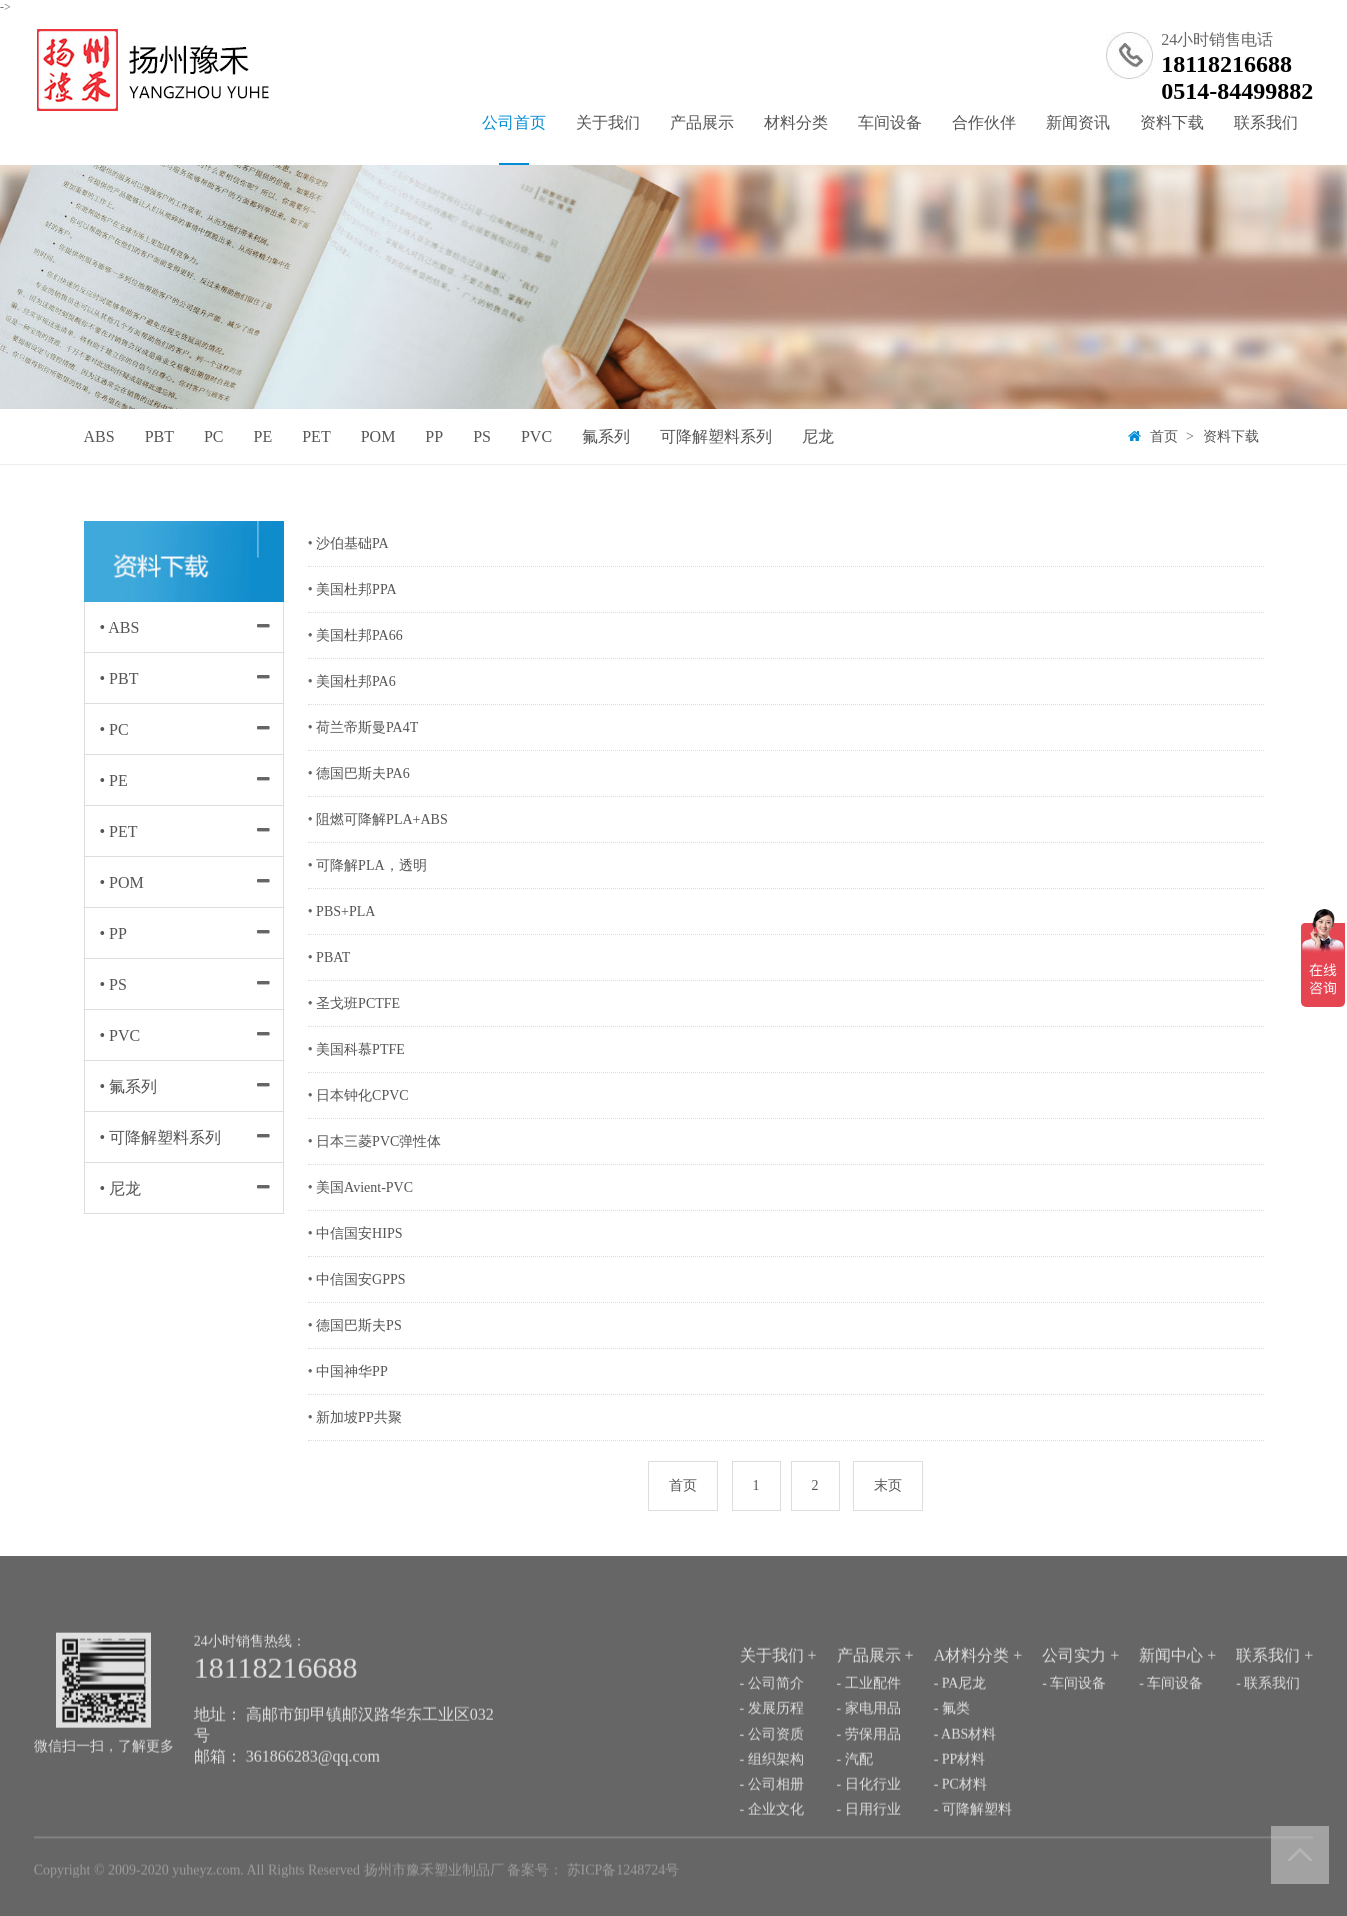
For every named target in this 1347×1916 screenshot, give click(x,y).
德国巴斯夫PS (359, 1325)
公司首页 (514, 139)
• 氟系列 (129, 1086)
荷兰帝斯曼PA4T (367, 727)
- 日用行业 (869, 1855)
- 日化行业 (869, 1830)
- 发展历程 (772, 1754)
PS (482, 436)
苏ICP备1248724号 (623, 1874)
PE (263, 436)
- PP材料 (960, 1804)
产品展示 (702, 122)
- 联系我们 (1268, 1729)
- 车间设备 (1074, 1729)
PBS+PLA (345, 911)
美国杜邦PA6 (356, 681)
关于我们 (608, 122)
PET (316, 436)
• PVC (120, 1035)
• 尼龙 (121, 1188)
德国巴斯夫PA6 (363, 773)
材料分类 (796, 122)
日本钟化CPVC (362, 1095)
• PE (114, 780)
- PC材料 (960, 1830)
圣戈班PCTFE (358, 1003)
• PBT (119, 678)
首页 (1164, 436)
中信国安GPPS (360, 1279)
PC (214, 436)
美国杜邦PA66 (359, 635)
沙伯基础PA (352, 543)
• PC (114, 729)
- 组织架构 (772, 1804)
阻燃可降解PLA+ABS (382, 819)
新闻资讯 (1078, 122)
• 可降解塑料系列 (161, 1137)
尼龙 (818, 436)
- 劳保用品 (869, 1779)
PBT (159, 436)
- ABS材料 (965, 1779)
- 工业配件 (869, 1729)
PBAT (333, 957)
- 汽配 (855, 1804)
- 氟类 (952, 1754)
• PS (113, 984)
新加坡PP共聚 (359, 1417)
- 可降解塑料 (973, 1855)
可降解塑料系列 (716, 436)
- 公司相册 (772, 1830)
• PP (113, 933)
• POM (122, 882)
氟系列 (606, 436)
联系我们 (1266, 122)
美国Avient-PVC (364, 1187)
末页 (888, 1485)
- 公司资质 (772, 1779)
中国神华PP (352, 1371)
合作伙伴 (984, 122)
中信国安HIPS (359, 1233)
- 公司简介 (772, 1729)
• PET (119, 831)
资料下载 (1172, 122)
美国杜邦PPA (356, 589)
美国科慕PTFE (360, 1049)
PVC (536, 436)
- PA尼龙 (960, 1729)
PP (434, 436)
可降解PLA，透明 (371, 865)
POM (378, 436)
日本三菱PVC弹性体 (378, 1141)
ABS (99, 436)
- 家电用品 (869, 1754)
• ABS (120, 627)
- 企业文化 (772, 1855)
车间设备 (890, 122)
